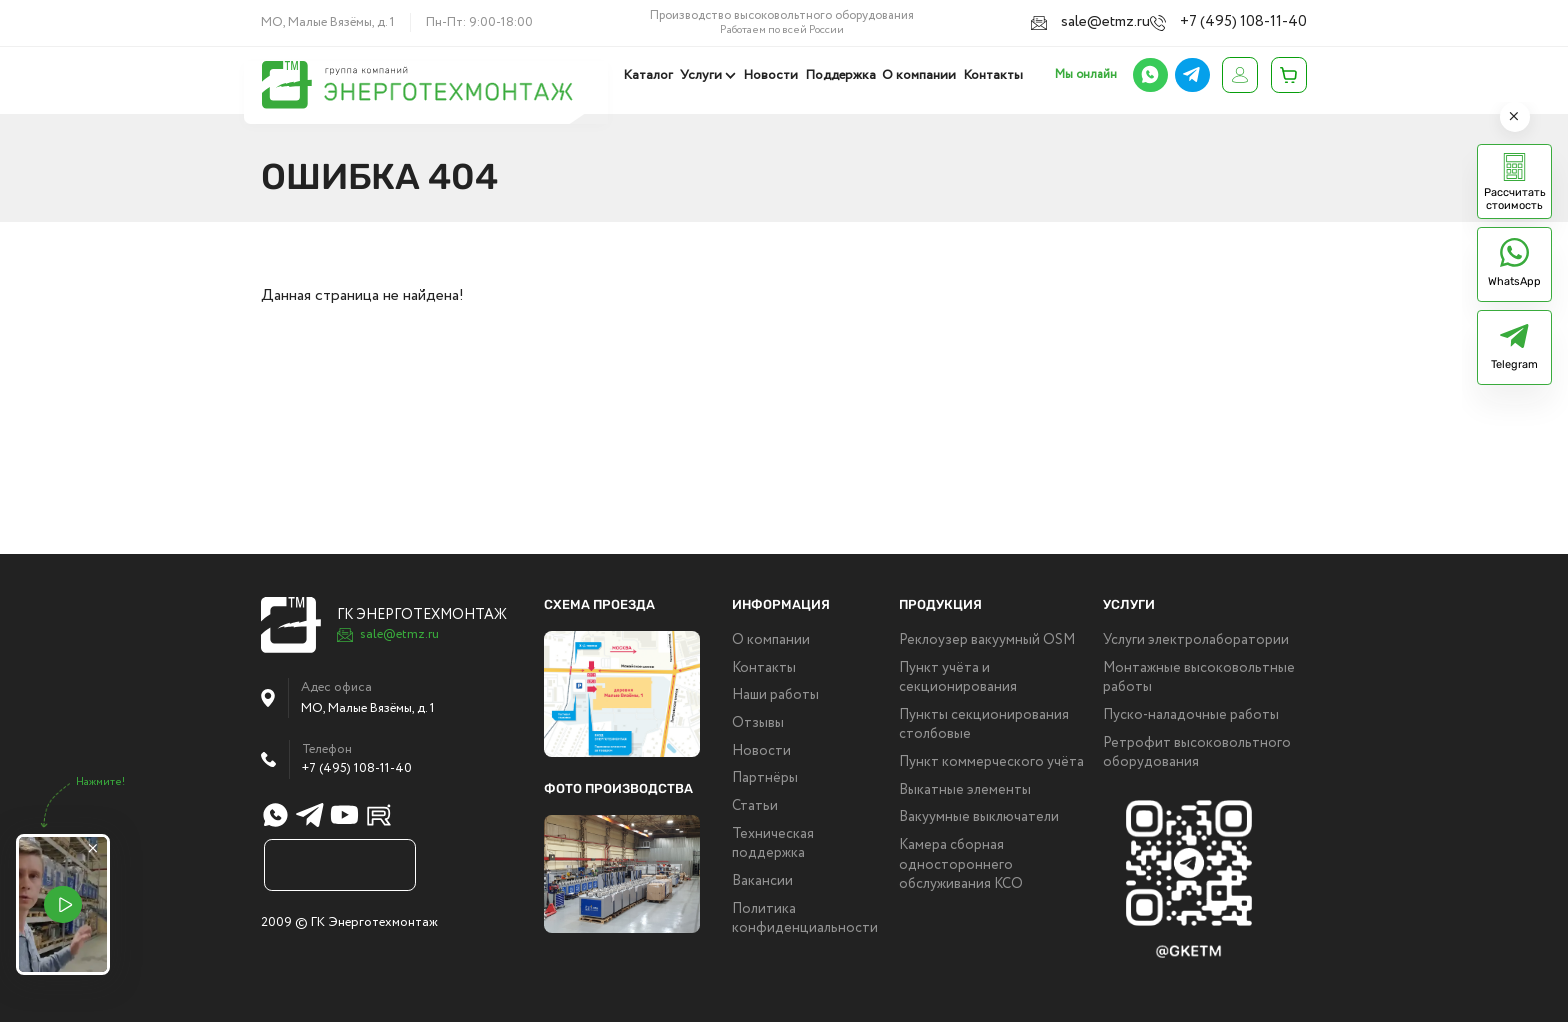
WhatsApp (1514, 281)
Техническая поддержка (773, 844)
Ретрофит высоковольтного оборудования (1197, 753)
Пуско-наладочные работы (1191, 715)
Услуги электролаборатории (1196, 640)
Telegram (1514, 364)
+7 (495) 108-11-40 (1252, 21)
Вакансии (762, 881)
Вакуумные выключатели (979, 817)
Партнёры (765, 778)
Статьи (755, 806)
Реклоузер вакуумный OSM (987, 640)
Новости (774, 75)
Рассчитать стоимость (1515, 199)
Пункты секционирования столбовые (984, 725)
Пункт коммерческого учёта (991, 762)
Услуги (706, 75)
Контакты (993, 75)
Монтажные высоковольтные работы (1199, 678)
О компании (921, 75)
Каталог (655, 75)
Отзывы (758, 723)
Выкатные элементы (965, 790)
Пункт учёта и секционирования (958, 678)
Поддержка (842, 75)
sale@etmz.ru (1116, 21)
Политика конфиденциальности (805, 919)
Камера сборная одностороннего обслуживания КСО (961, 865)
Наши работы (775, 695)
